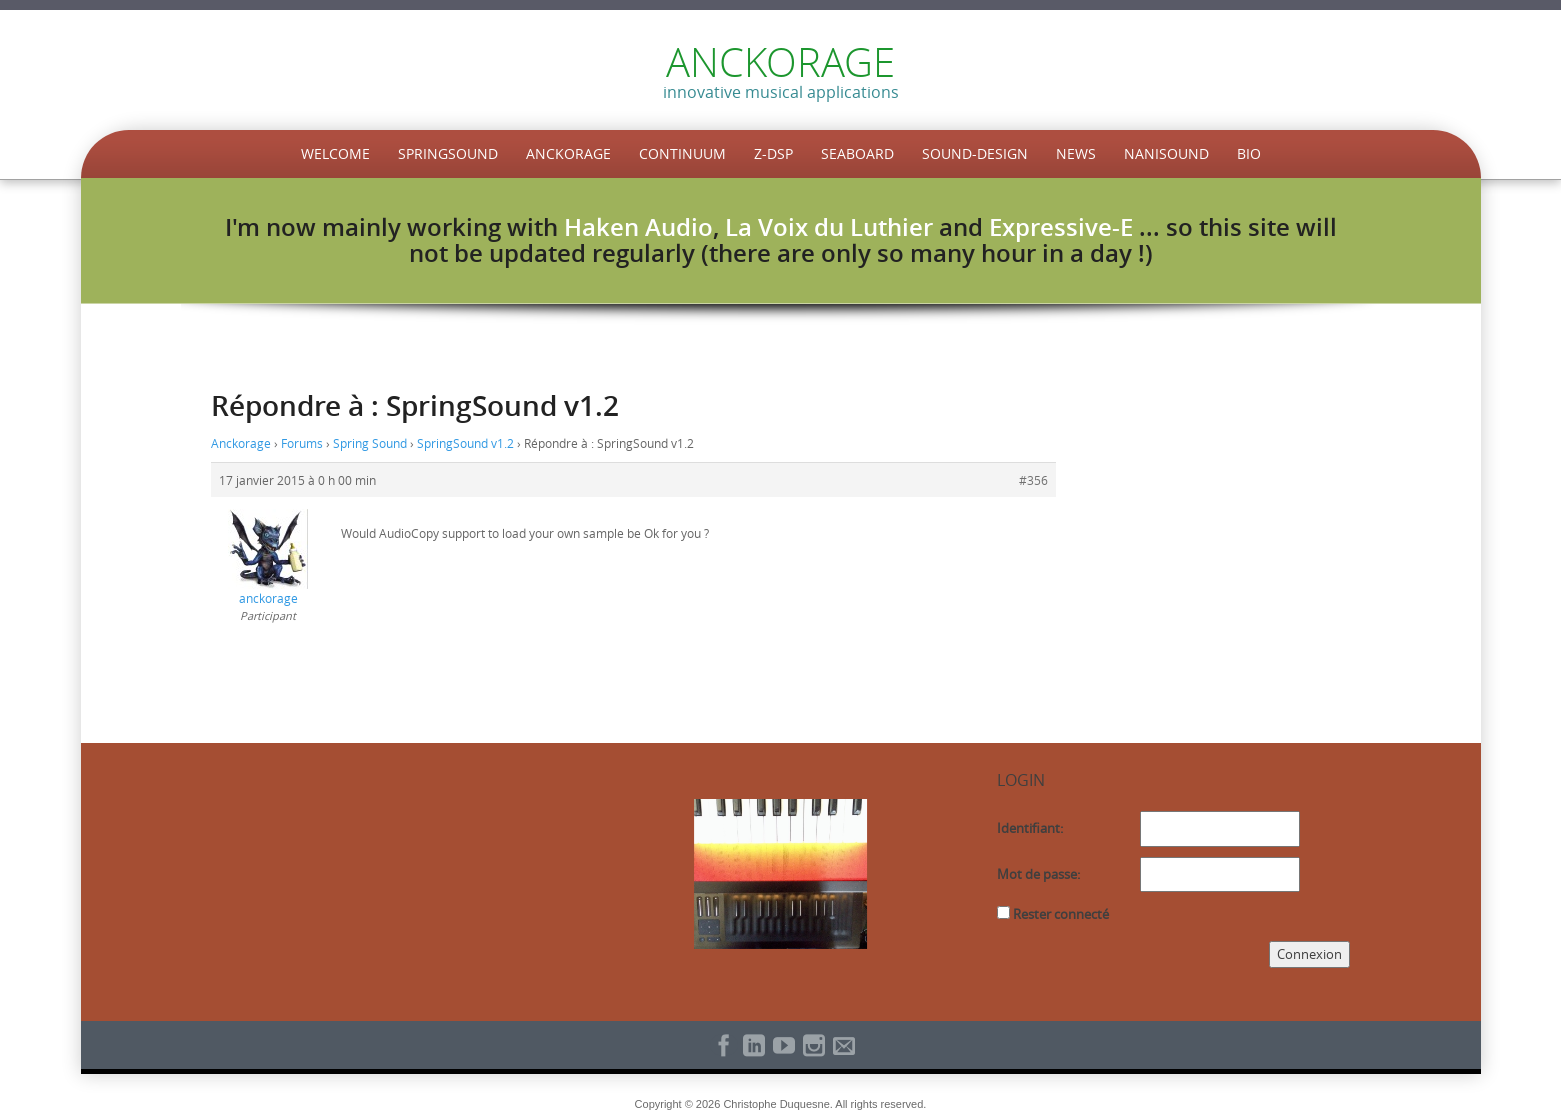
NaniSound (1166, 153)
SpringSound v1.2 (465, 443)
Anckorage (568, 153)
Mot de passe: (1038, 874)
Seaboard (857, 153)
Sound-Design (975, 153)
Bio (1249, 153)
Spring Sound (370, 443)
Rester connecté (1061, 914)
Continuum (682, 153)
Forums (302, 443)
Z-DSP (773, 153)
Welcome (335, 153)
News (1076, 153)
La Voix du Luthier (829, 227)
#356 (1033, 480)
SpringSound (448, 153)
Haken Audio (638, 227)
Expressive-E (1061, 227)
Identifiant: (1030, 828)
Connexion (1309, 954)
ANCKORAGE (780, 62)
